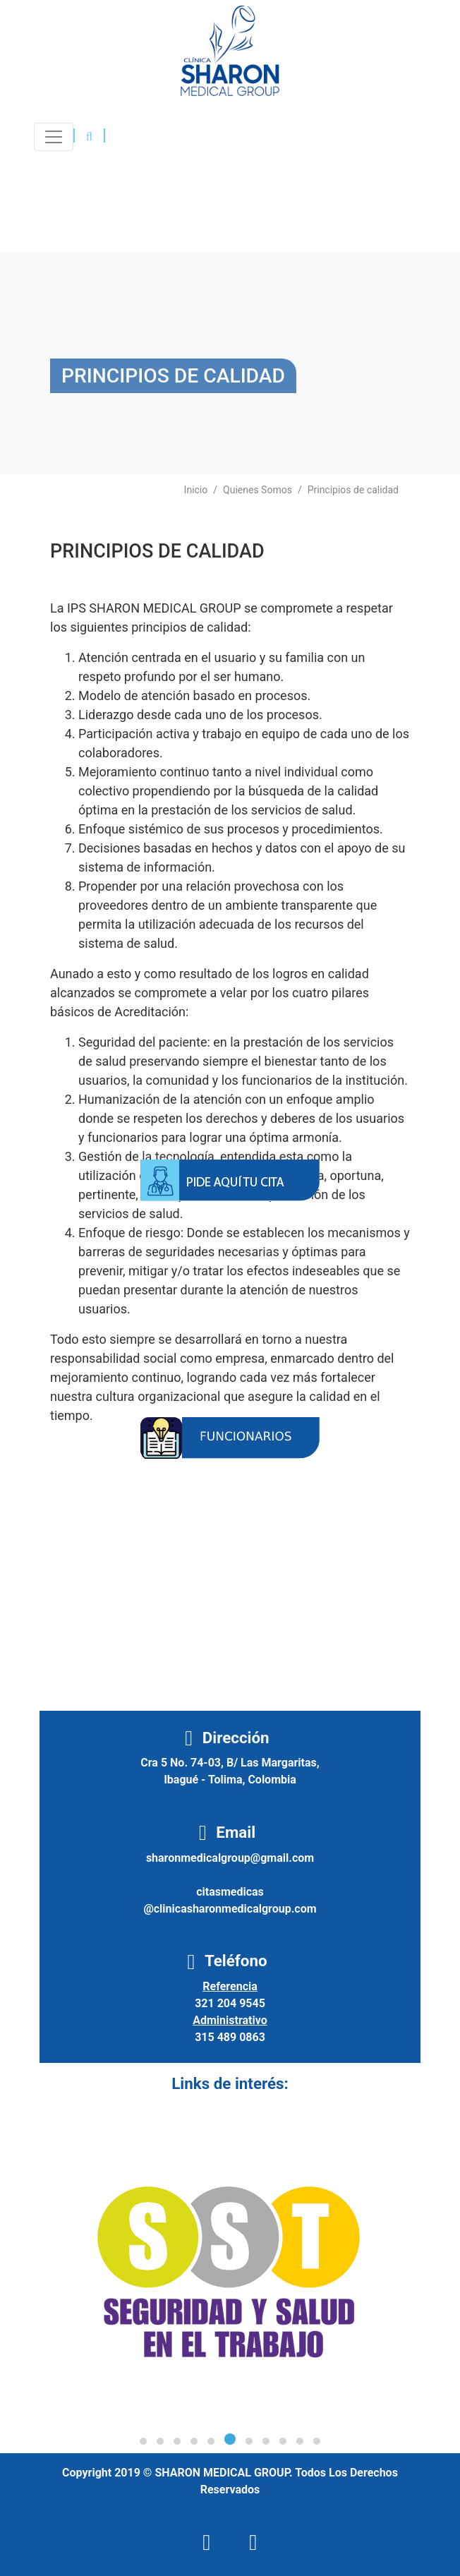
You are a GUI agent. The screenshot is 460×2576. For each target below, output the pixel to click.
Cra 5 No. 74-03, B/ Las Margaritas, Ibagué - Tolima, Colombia (229, 1771)
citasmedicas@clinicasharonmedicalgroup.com (229, 1900)
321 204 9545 (230, 2003)
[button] (89, 136)
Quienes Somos (257, 489)
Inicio (196, 489)
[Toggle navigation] (53, 137)
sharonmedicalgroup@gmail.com (230, 1858)
